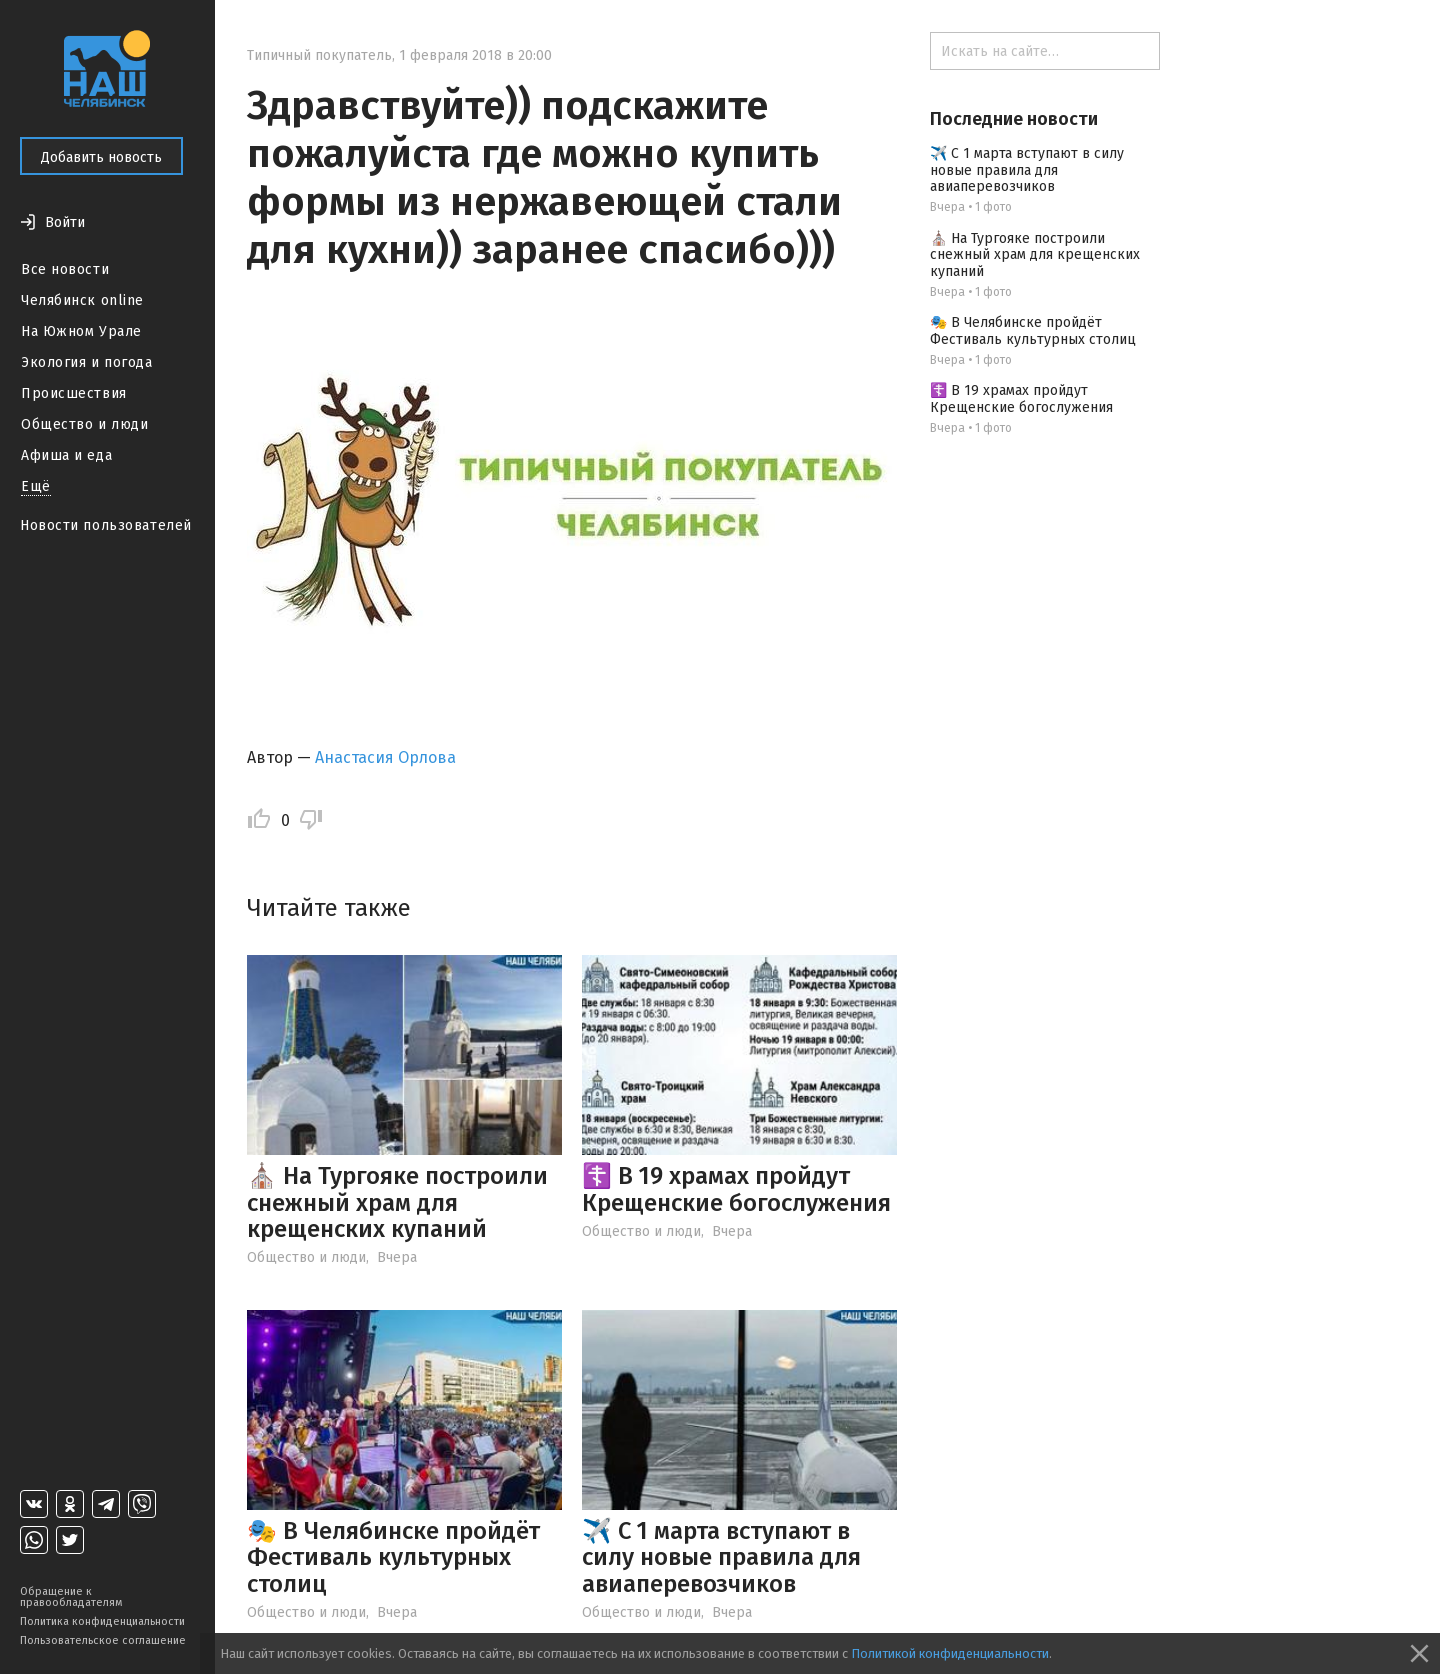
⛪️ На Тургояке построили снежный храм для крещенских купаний (397, 1202)
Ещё (36, 486)
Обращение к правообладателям (71, 1597)
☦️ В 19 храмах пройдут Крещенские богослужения (736, 1189)
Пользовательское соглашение (103, 1640)
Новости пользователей (106, 525)
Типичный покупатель (319, 55)
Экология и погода (87, 362)
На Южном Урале (81, 331)
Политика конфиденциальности (102, 1621)
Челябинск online (82, 300)
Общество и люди (84, 424)
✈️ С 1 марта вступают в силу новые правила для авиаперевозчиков (721, 1557)
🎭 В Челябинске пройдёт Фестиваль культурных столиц (393, 1557)
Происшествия (74, 393)
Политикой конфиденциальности (950, 1653)
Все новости (65, 269)
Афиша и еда (66, 455)
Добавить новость (101, 157)
